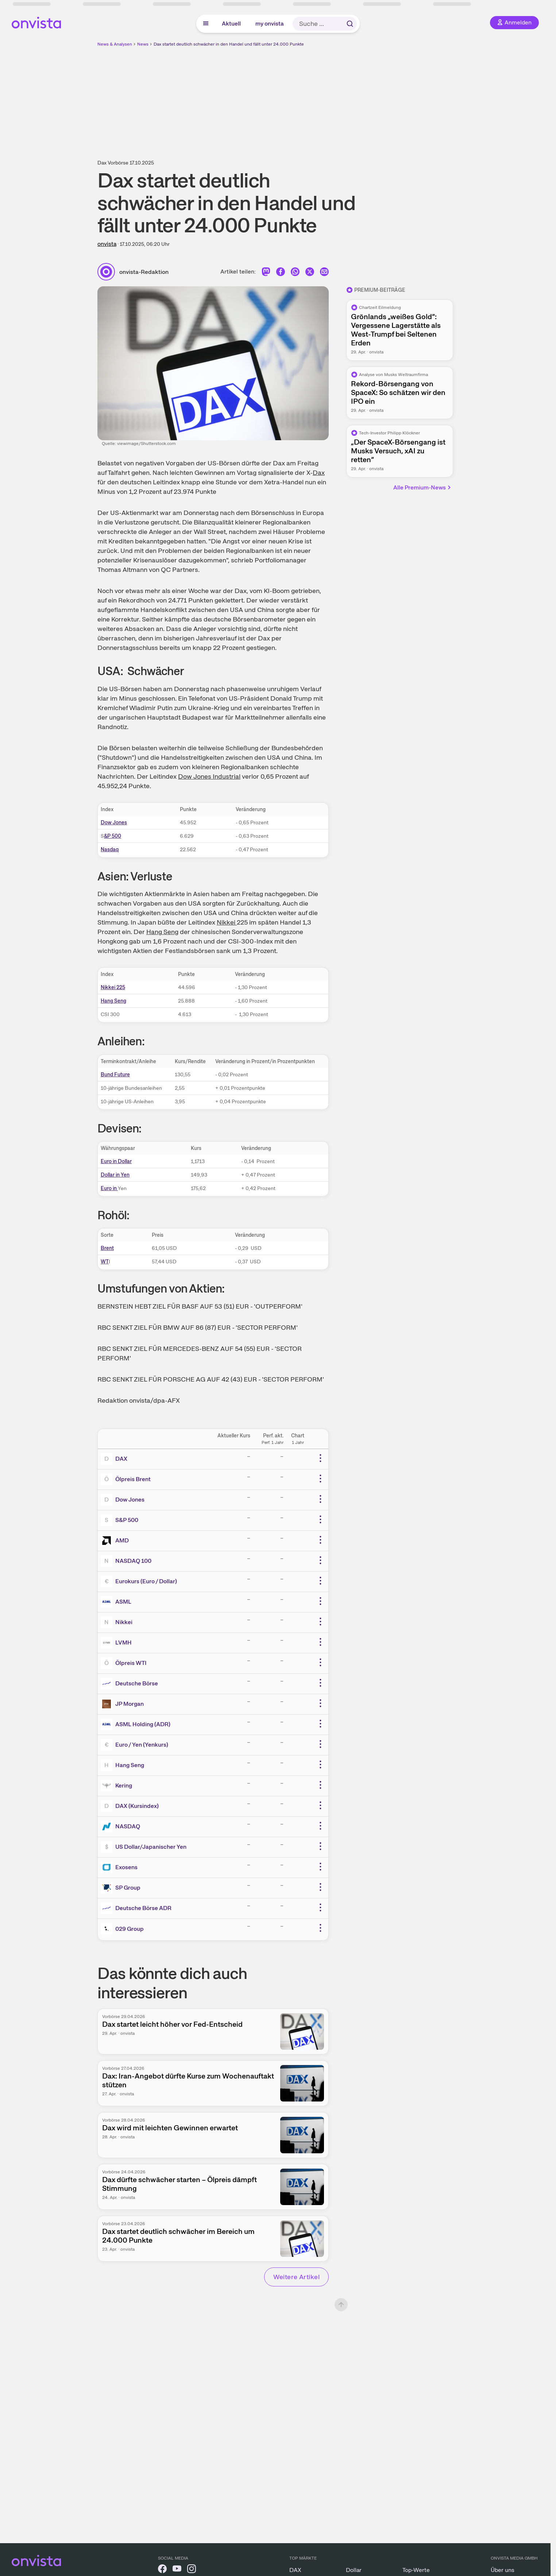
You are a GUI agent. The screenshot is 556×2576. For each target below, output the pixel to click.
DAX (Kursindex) (137, 1806)
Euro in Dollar (116, 1161)
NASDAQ (127, 1826)
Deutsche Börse (136, 1683)
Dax (319, 472)
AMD (122, 1540)
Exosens (126, 1867)
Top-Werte (416, 2570)
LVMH (123, 1642)
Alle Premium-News (422, 487)
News (142, 44)
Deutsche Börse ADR (143, 1908)
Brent (107, 1248)
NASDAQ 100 (133, 1561)
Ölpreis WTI (131, 1663)
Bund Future (115, 1074)
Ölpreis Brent (133, 1479)
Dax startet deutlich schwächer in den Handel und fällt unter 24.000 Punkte (229, 44)
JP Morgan (129, 1704)
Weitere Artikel (296, 2277)
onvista (106, 244)
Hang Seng (162, 931)
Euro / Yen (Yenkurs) (141, 1744)
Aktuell (231, 23)
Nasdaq (110, 849)
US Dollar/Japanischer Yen (150, 1847)
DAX (121, 1459)
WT (105, 1261)
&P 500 (112, 836)
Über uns (502, 2570)
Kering (123, 1785)
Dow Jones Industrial (209, 776)
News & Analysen (114, 44)
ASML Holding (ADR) (142, 1724)
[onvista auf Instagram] (191, 2570)
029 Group (129, 1929)
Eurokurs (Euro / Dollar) (146, 1581)
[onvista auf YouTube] (177, 2570)
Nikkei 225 (113, 987)
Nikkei (227, 922)
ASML (123, 1601)
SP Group (127, 1887)
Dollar (354, 2570)
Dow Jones (114, 822)
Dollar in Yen (115, 1174)
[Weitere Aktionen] (320, 1458)
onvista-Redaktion (144, 272)
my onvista (269, 23)
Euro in (109, 1188)
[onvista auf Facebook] (162, 2570)
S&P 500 (126, 1520)
